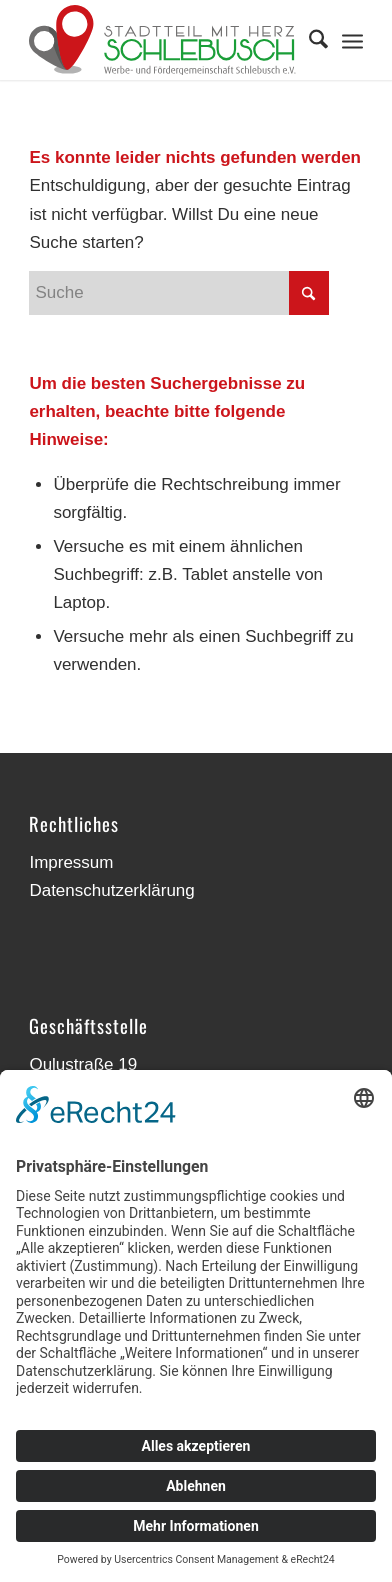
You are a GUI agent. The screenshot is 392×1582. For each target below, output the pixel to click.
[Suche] (308, 40)
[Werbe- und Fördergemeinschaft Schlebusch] (162, 40)
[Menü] (352, 40)
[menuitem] (308, 40)
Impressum (71, 862)
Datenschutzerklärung (111, 890)
